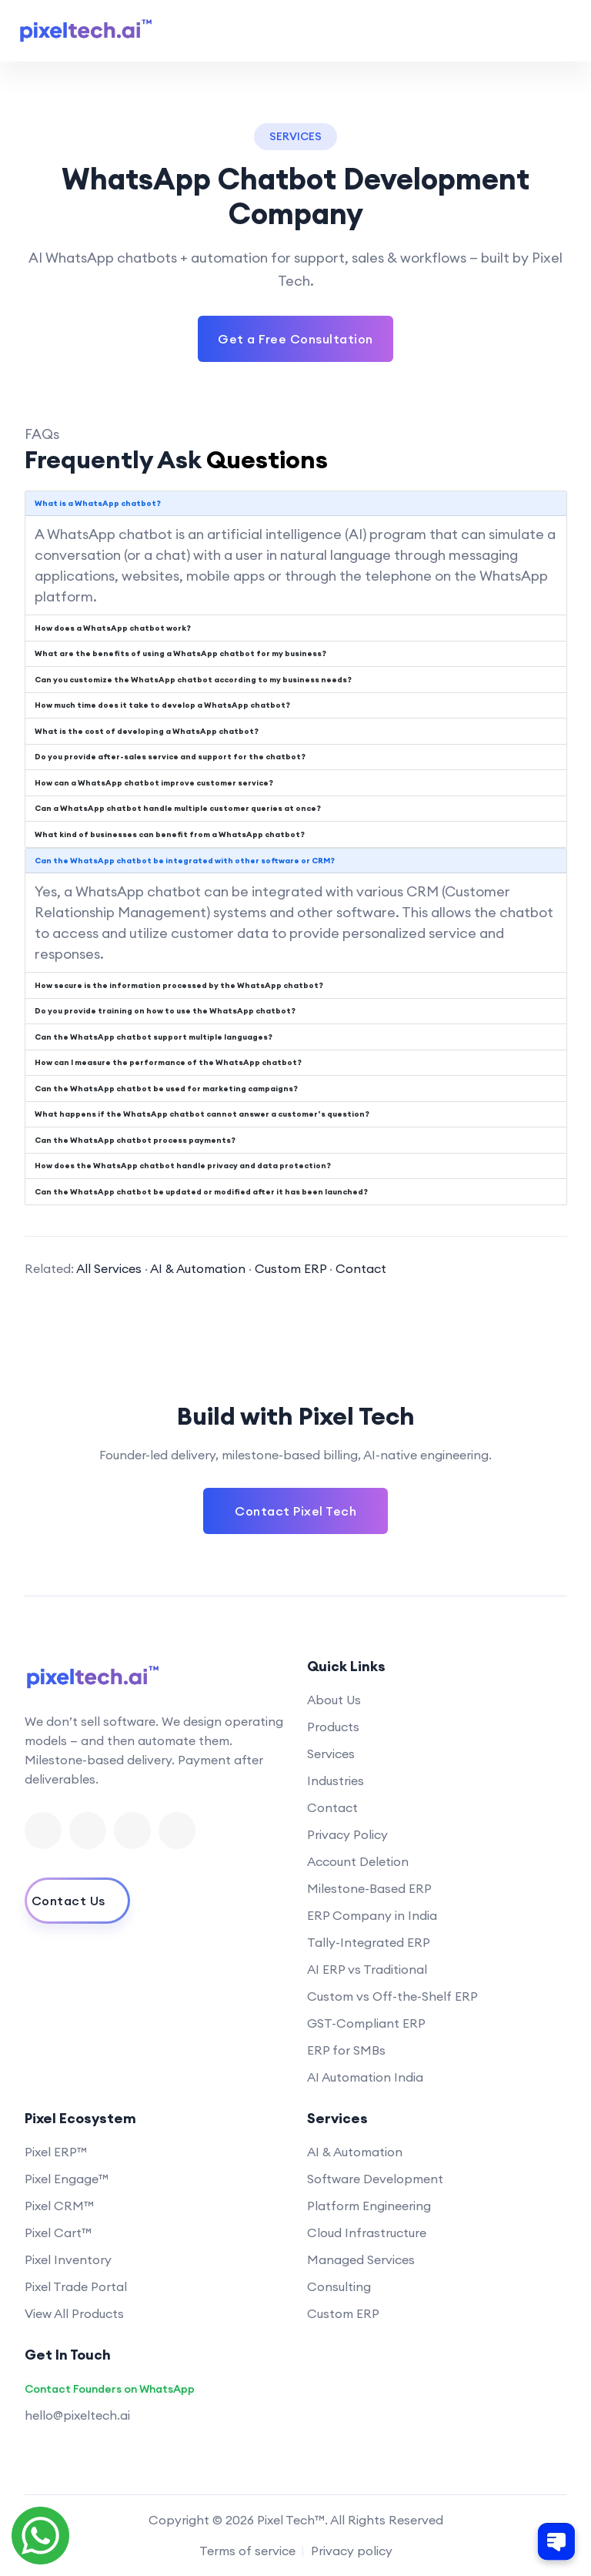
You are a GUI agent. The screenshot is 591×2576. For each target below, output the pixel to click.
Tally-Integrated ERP (368, 1942)
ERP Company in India (372, 1915)
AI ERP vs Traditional (367, 1969)
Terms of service (247, 2550)
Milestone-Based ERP (369, 1888)
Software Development (375, 2178)
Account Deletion (358, 1861)
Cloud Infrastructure (366, 2232)
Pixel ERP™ (56, 2151)
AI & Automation (197, 1268)
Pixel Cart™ (58, 2232)
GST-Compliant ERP (366, 2023)
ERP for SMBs (346, 2050)
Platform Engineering (369, 2205)
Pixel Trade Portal (76, 2286)
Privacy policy (351, 2550)
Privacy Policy (347, 1834)
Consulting (339, 2286)
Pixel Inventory (68, 2259)
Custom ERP (290, 1268)
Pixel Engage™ (67, 2178)
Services (331, 1753)
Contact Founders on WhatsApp (110, 2389)
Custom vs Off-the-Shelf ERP (392, 1996)
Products (333, 1726)
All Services (109, 1268)
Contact (361, 1268)
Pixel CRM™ (59, 2205)
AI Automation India (365, 2077)
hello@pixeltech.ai (77, 2415)
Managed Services (361, 2259)
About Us (334, 1699)
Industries (335, 1780)
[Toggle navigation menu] (558, 30)
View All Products (74, 2313)
